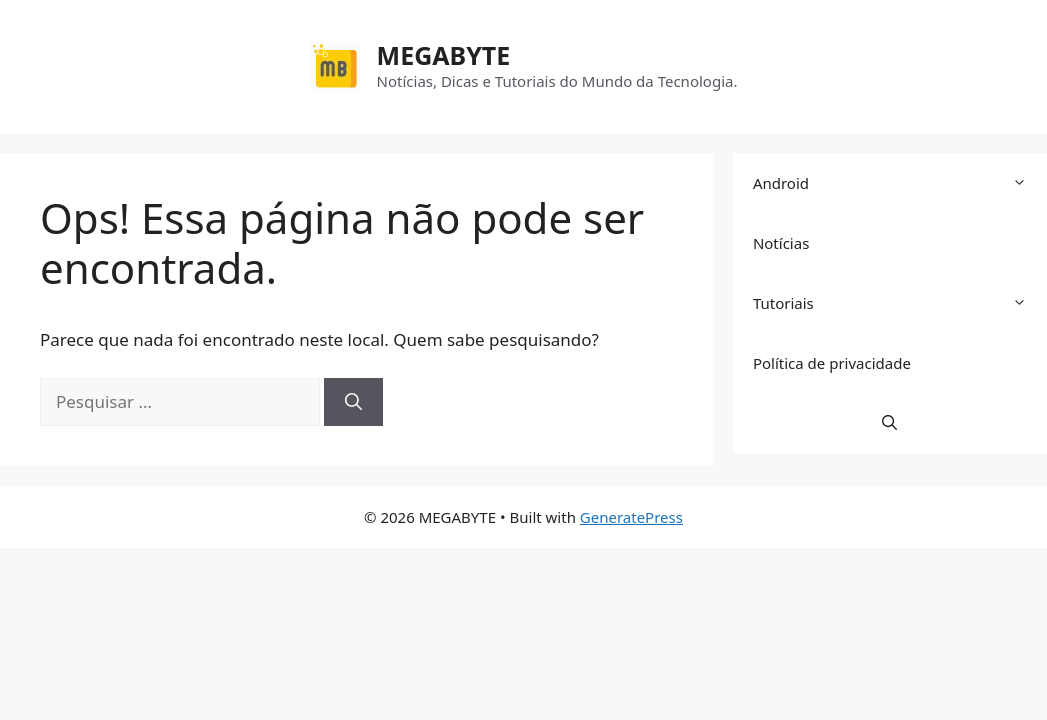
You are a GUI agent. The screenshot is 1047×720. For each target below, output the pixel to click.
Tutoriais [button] (900, 303)
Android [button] (900, 183)
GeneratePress (631, 517)
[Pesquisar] (353, 402)
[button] (889, 423)
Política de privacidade (832, 363)
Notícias (781, 243)
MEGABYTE (444, 55)
